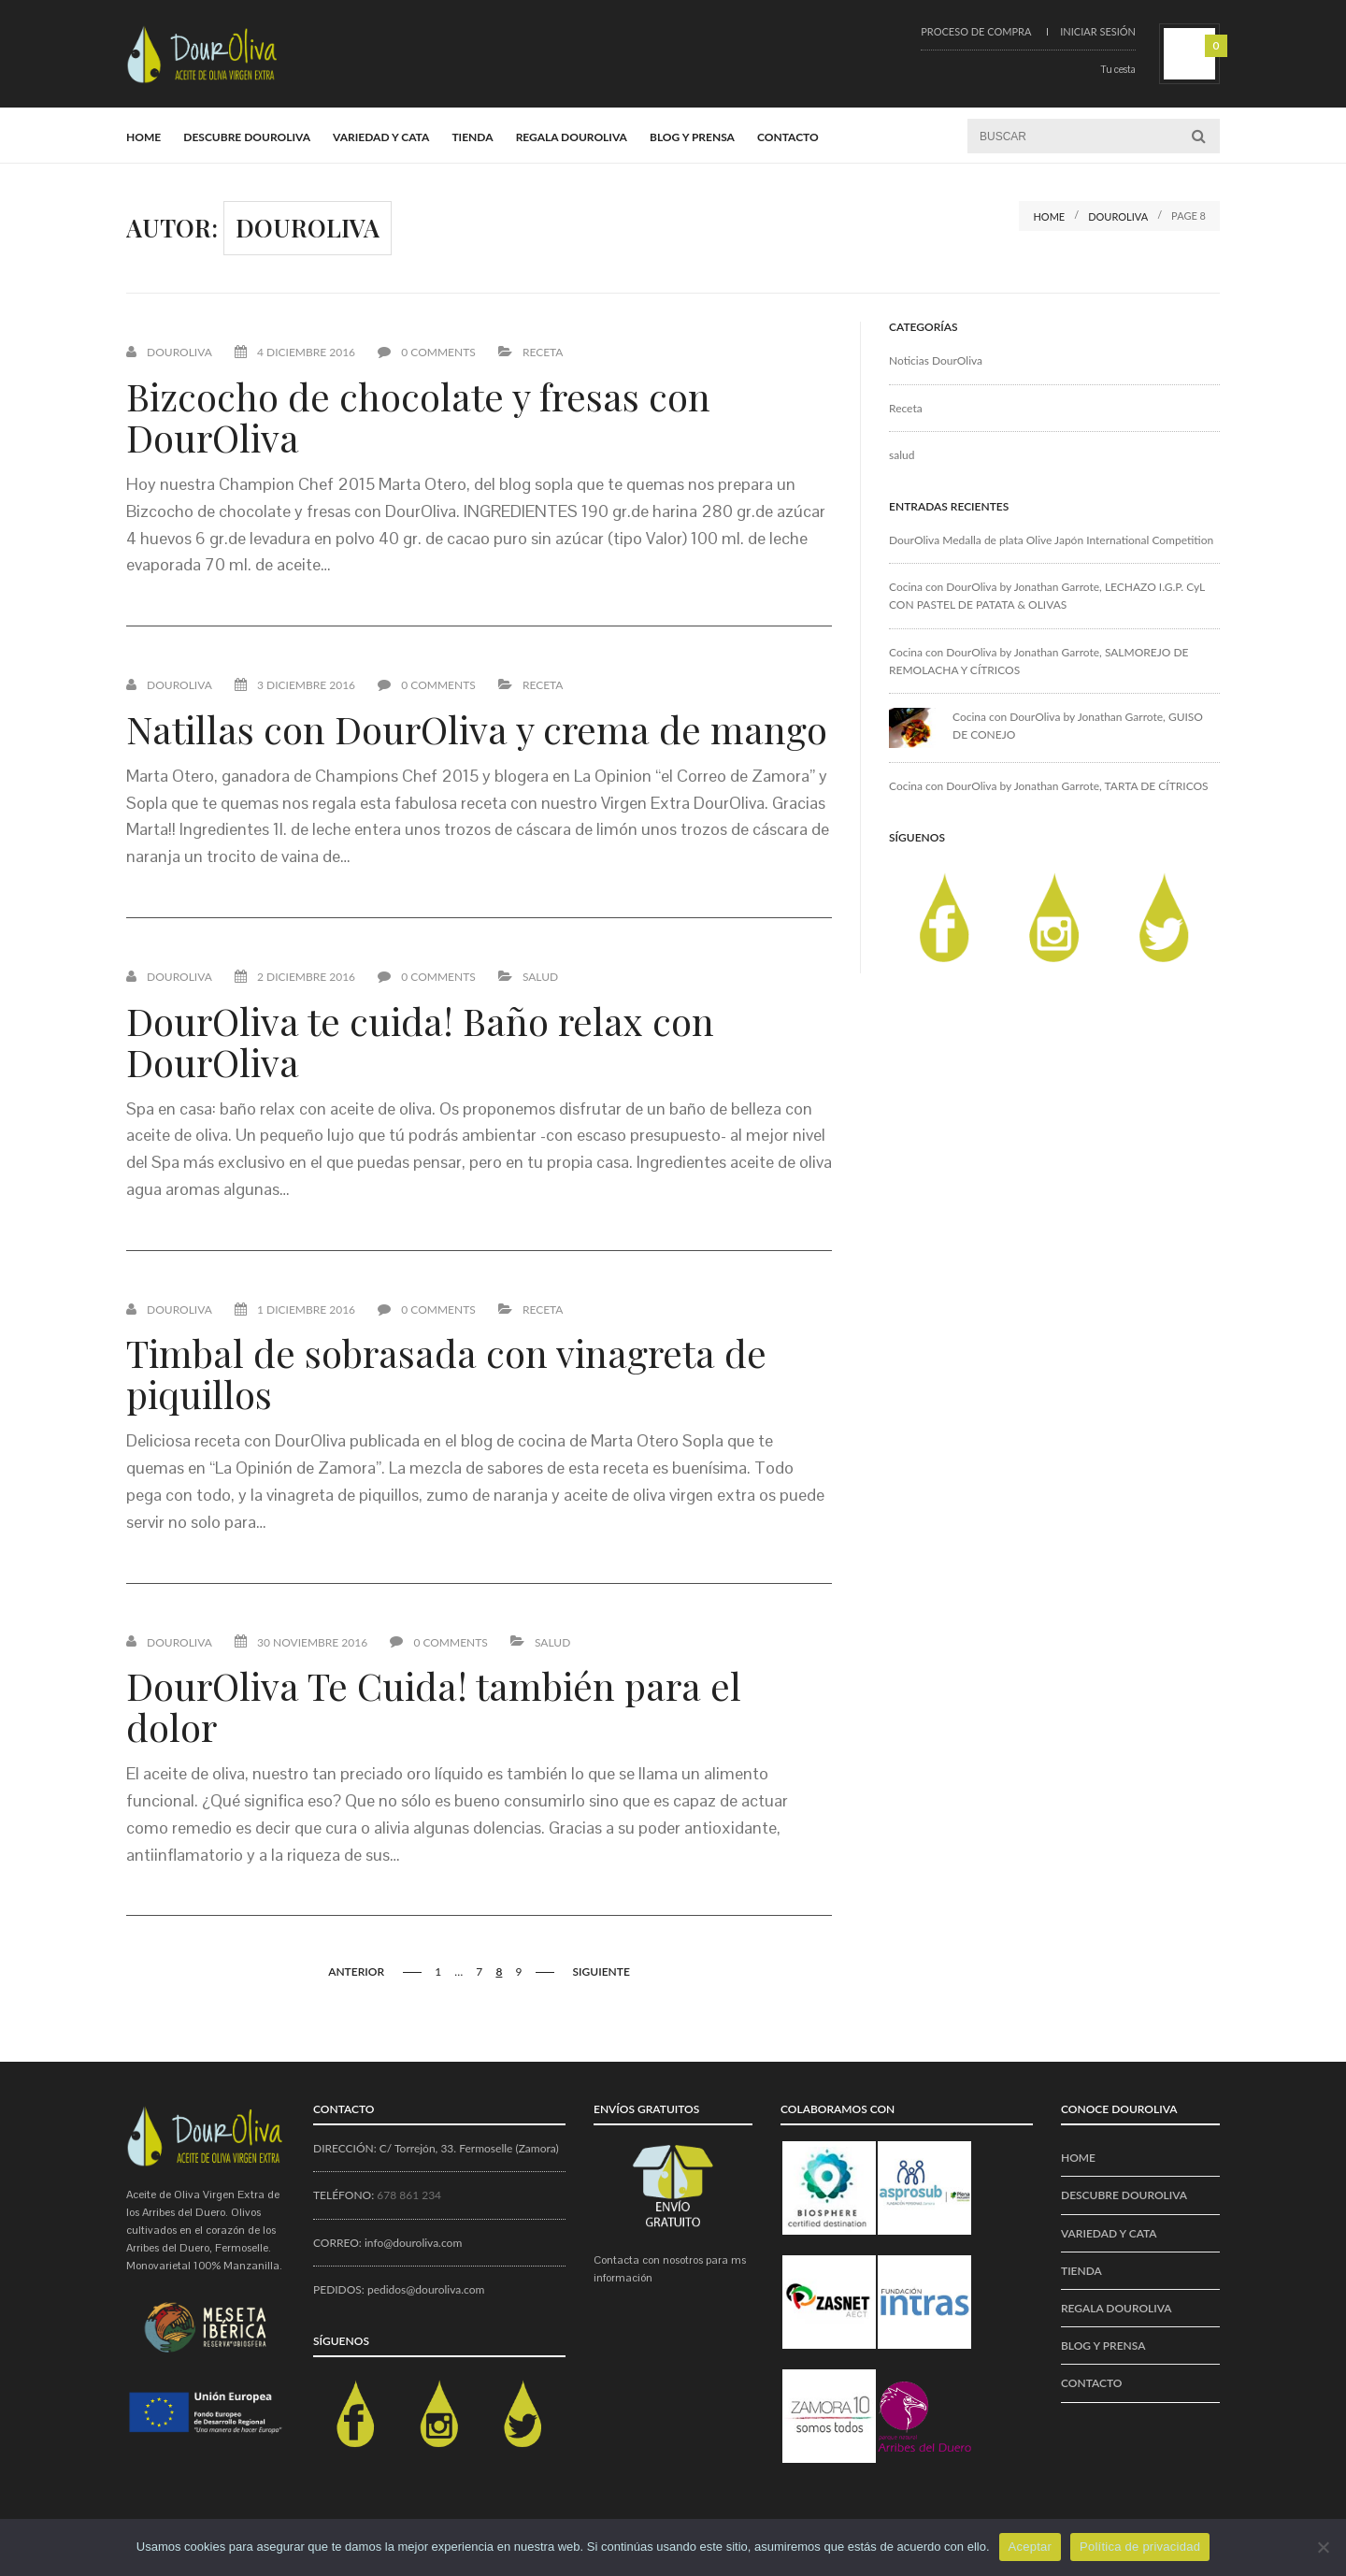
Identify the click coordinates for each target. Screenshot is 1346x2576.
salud (540, 977)
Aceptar (1030, 2547)
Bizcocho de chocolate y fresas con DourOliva (418, 416)
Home (143, 137)
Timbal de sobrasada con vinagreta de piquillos (446, 1373)
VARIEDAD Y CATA (381, 137)
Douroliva (179, 352)
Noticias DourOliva (935, 360)
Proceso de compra (976, 31)
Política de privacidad (1140, 2547)
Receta (543, 352)
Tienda (472, 137)
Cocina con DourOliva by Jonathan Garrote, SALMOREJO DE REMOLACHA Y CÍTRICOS (1039, 661)
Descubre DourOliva (246, 137)
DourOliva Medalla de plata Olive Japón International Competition (1051, 540)
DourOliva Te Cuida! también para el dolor (433, 1706)
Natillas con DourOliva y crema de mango (476, 729)
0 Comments (427, 352)
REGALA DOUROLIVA (571, 137)
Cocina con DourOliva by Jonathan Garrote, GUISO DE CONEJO (1077, 725)
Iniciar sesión (1098, 31)
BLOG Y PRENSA (692, 137)
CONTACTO (788, 137)
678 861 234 (409, 2195)
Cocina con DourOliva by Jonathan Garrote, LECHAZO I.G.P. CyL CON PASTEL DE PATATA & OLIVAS (1047, 596)
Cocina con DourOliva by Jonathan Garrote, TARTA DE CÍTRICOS (1049, 786)
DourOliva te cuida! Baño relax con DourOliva (420, 1041)
